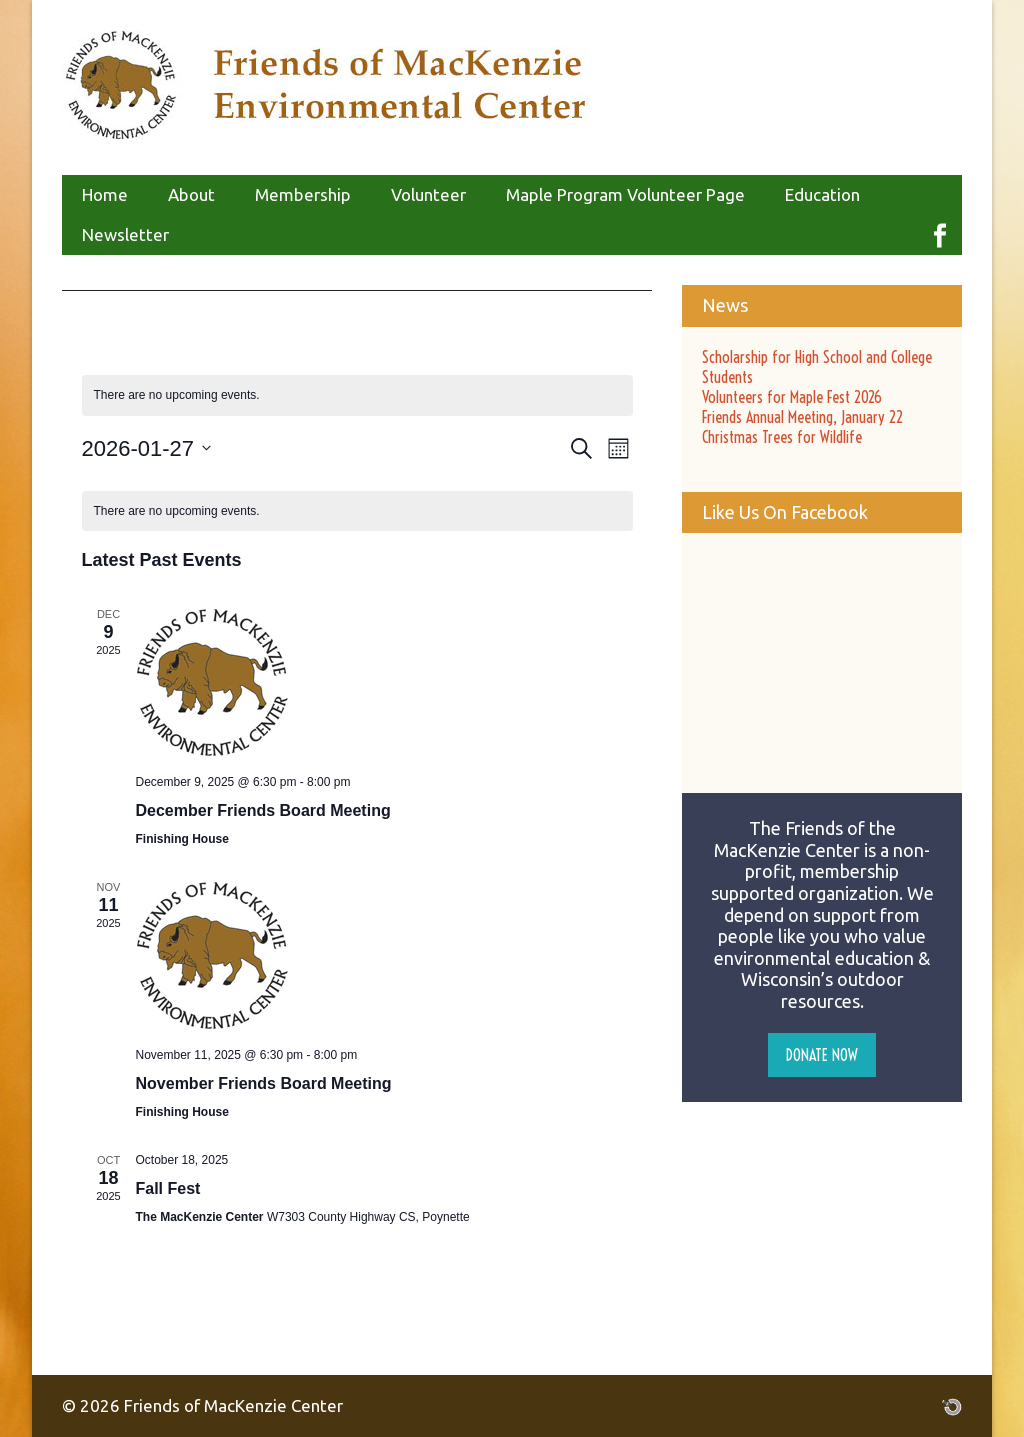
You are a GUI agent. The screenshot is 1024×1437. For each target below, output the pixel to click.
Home (105, 194)
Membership (303, 194)
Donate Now (822, 1055)
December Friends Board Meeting (263, 810)
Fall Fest (168, 1188)
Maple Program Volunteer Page (625, 194)
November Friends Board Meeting (264, 1083)
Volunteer (428, 194)
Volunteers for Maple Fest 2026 (792, 397)
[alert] (357, 395)
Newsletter (125, 234)
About (191, 194)
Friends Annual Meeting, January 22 (802, 417)
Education (822, 194)
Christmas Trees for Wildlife (782, 437)
